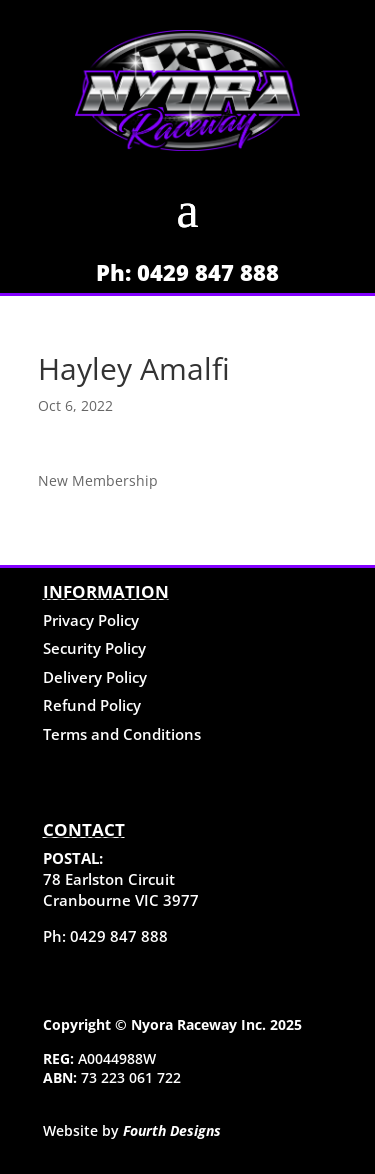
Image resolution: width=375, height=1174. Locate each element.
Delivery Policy (95, 677)
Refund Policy (92, 705)
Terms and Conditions (122, 734)
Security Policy (94, 648)
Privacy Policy (91, 620)
